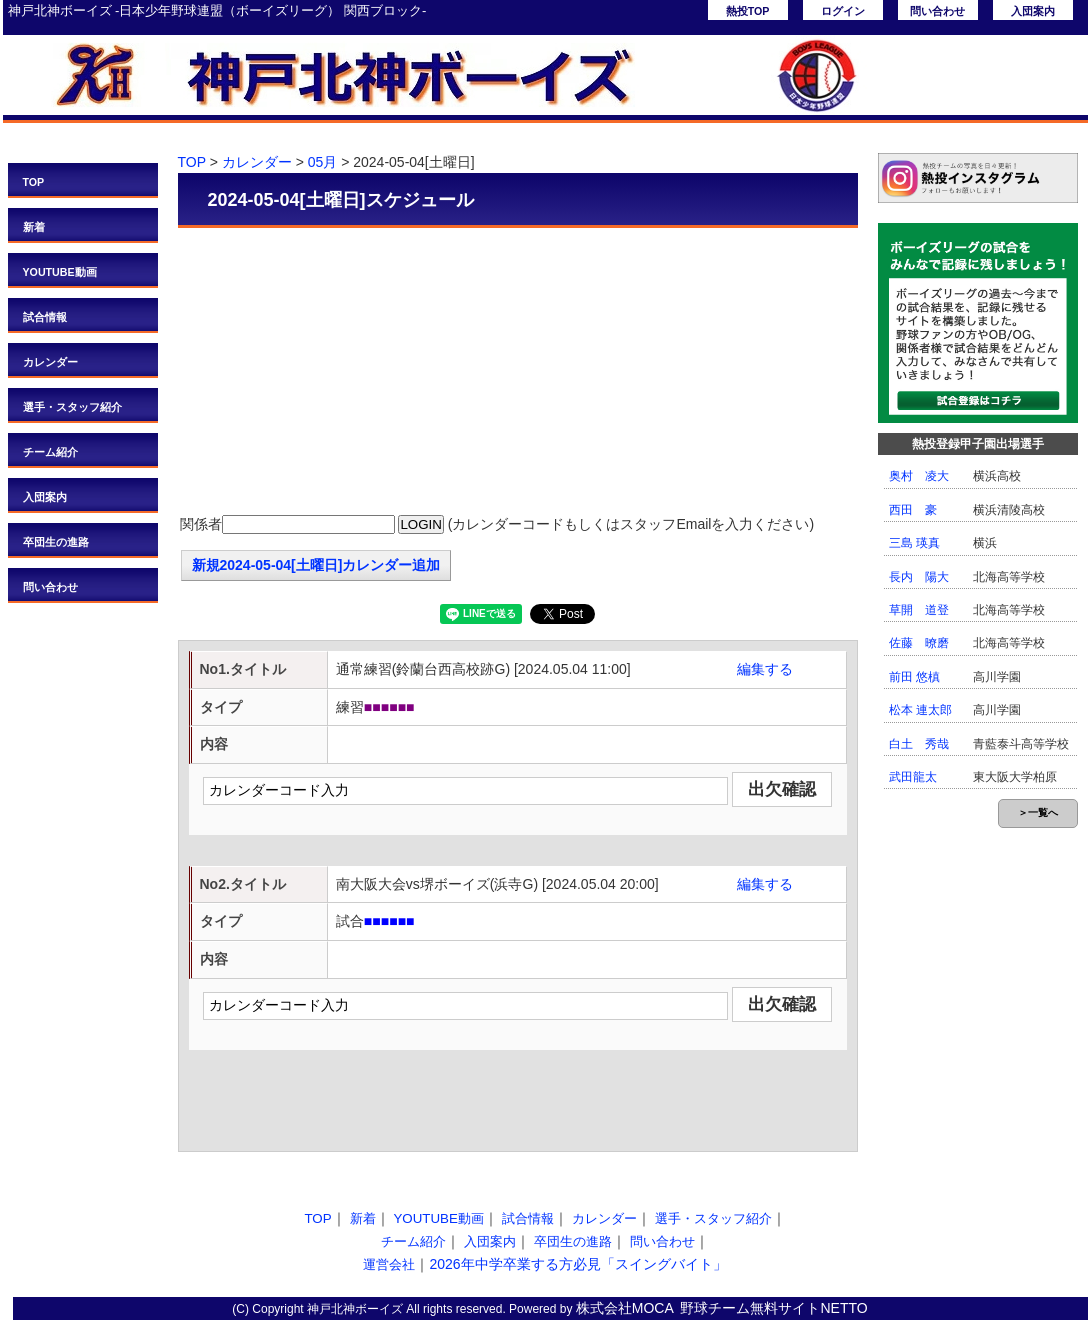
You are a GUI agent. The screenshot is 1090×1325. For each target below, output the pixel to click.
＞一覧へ (1038, 812)
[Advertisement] (518, 373)
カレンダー (50, 362)
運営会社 (389, 1264)
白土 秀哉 (919, 744)
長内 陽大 (919, 577)
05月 (323, 162)
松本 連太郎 (920, 710)
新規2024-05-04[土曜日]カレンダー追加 (316, 565)
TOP (34, 182)
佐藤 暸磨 (919, 643)
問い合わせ (937, 11)
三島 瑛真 (914, 543)
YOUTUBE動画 (60, 272)
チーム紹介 (50, 452)
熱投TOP (748, 11)
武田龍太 (913, 777)
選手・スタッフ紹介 (72, 407)
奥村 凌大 (919, 476)
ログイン (843, 11)
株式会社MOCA (625, 1308)
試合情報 (45, 317)
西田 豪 (913, 510)
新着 (34, 227)
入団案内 (1033, 11)
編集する (765, 669)
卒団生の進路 (56, 542)
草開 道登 (919, 610)
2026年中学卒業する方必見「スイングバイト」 (577, 1264)
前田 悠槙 (914, 677)
